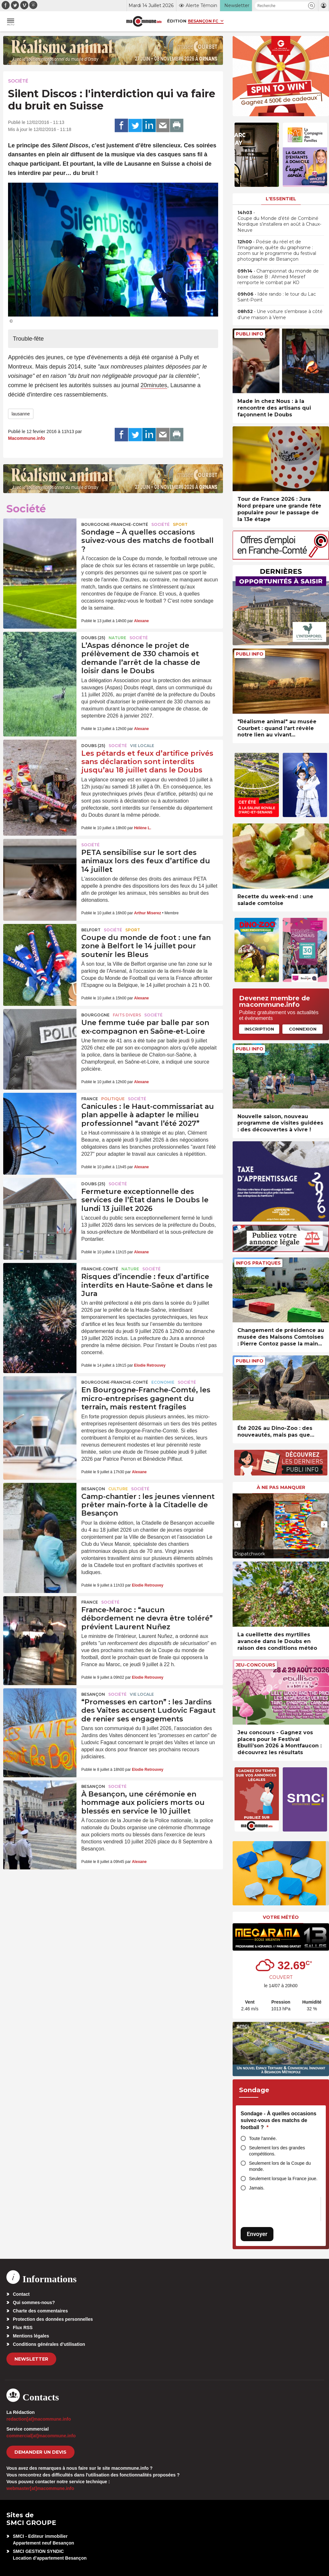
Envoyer (257, 2234)
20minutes (153, 385)
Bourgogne (95, 1015)
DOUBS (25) (93, 637)
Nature (117, 637)
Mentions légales (31, 2335)
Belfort (91, 929)
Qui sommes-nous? (34, 2302)
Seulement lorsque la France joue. (283, 2178)
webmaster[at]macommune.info (40, 2488)
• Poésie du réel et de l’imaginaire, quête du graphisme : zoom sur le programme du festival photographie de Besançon (276, 250)
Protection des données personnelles (53, 2319)
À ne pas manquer (281, 1487)
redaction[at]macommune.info (38, 2419)
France (89, 1098)
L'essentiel (281, 199)
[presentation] (237, 1524)
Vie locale (142, 745)
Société (18, 81)
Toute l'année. (263, 2138)
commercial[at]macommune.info (41, 2435)
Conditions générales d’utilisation (49, 2344)
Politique (113, 1098)
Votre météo (281, 1917)
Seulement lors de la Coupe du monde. (280, 2166)
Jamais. (256, 2187)
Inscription (259, 1028)
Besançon (93, 1488)
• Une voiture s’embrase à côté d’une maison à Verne (280, 314)
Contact (21, 2294)
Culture (118, 1488)
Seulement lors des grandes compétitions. (277, 2150)
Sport (180, 524)
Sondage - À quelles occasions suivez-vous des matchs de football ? (278, 2120)
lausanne (21, 413)
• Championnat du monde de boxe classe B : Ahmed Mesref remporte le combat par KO (278, 276)
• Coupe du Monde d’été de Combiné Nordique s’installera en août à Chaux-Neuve (279, 221)
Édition (176, 20)
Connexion (302, 1028)
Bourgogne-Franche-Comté (114, 524)
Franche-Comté (99, 1268)
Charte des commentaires (40, 2310)
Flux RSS (22, 2327)
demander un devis (40, 2452)
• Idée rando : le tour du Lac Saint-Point (276, 297)
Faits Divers (127, 1015)
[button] (311, 5)
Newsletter (31, 2359)
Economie (162, 1382)
